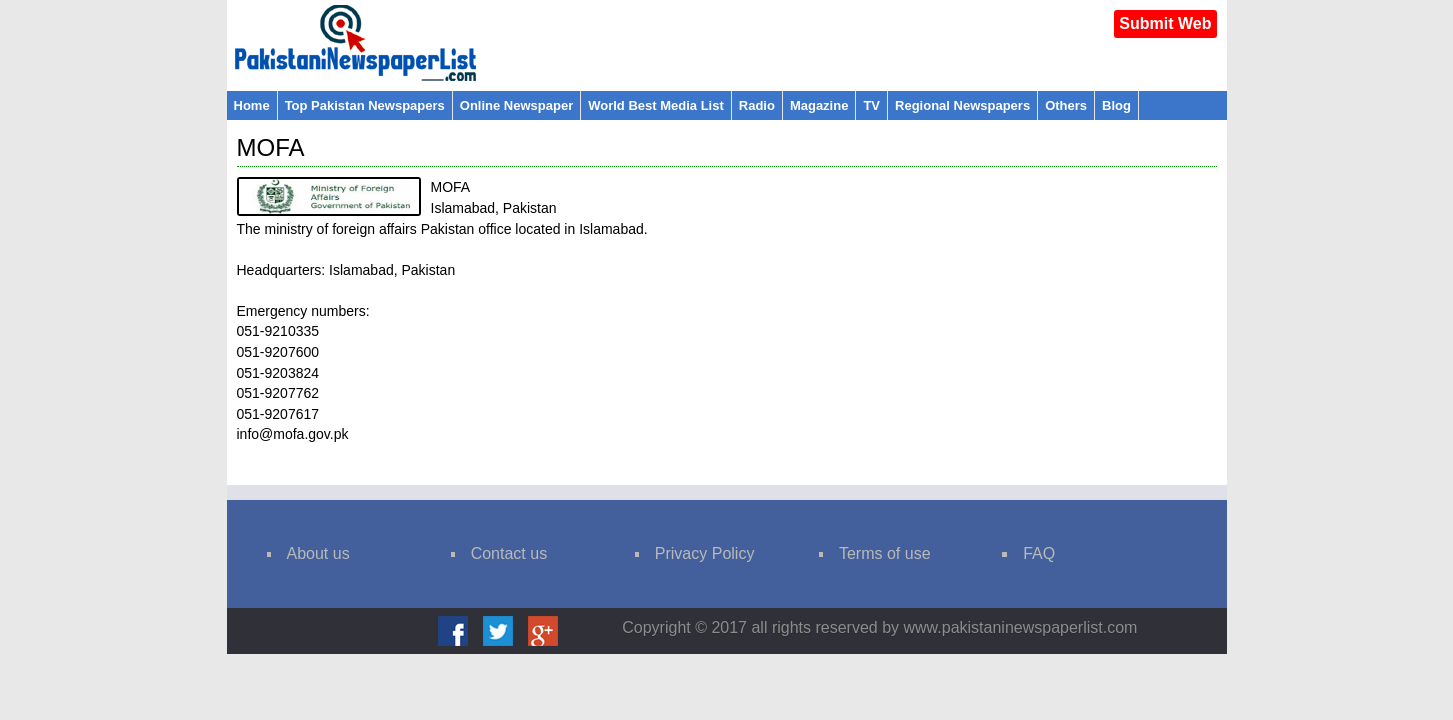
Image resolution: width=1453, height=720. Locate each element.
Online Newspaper (516, 105)
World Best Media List (656, 105)
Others (1066, 105)
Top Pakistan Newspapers (365, 105)
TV (871, 105)
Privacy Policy (705, 553)
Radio (757, 105)
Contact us (509, 553)
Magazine (819, 105)
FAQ (1039, 553)
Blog (1116, 105)
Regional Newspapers (962, 105)
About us (318, 553)
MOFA (271, 147)
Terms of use (885, 553)
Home (252, 105)
